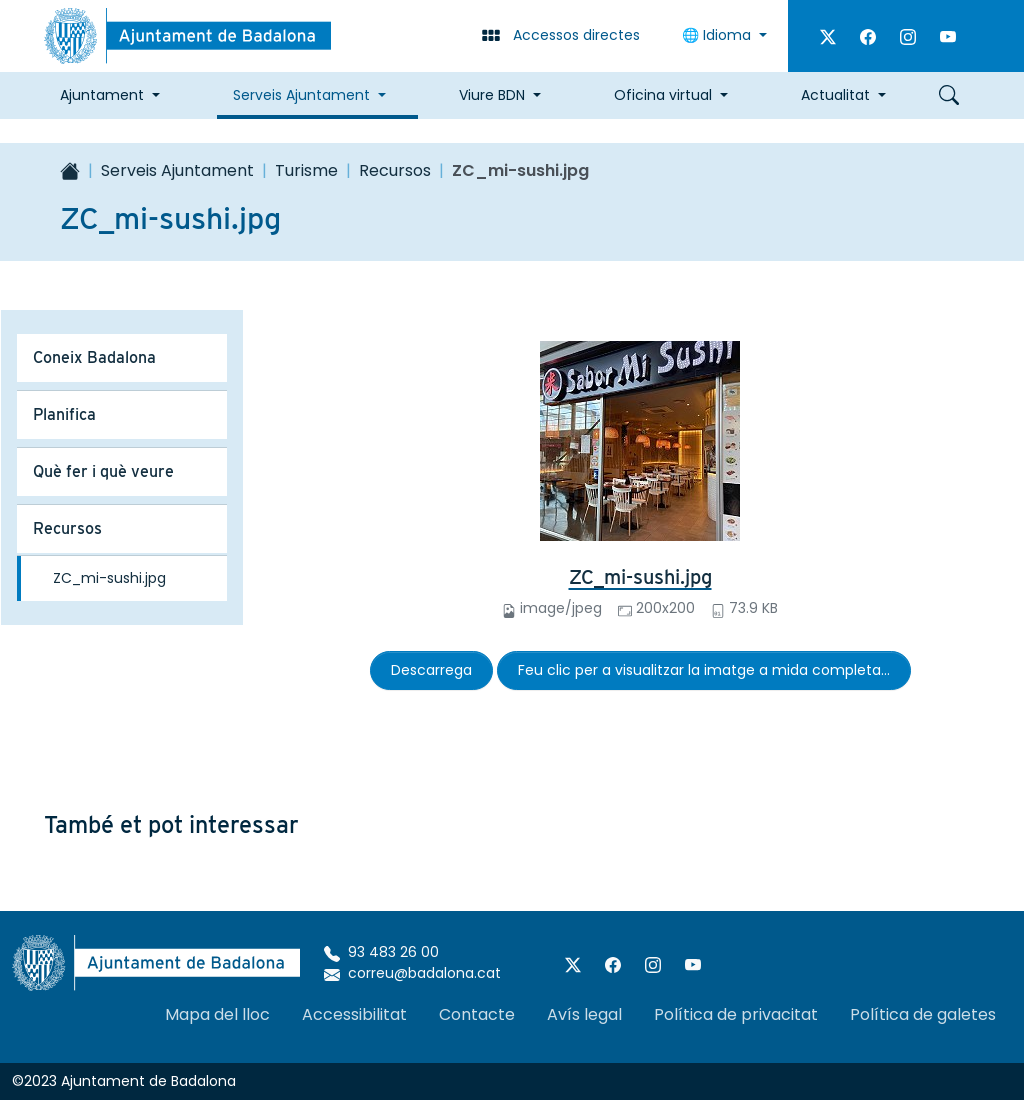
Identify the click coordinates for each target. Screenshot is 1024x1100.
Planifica (64, 414)
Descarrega (431, 670)
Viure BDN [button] (492, 95)
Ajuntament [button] (102, 95)
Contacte (477, 1014)
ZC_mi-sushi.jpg (640, 577)
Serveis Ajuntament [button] (301, 95)
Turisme (306, 170)
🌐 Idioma (718, 35)
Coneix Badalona (94, 357)
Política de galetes (923, 1014)
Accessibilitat (354, 1014)
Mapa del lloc (217, 1014)
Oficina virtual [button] (663, 95)
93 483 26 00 (381, 952)
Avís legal (584, 1014)
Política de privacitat (736, 1014)
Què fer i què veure (103, 471)
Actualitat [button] (835, 95)
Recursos (395, 170)
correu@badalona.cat (412, 973)
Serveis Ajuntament (177, 170)
